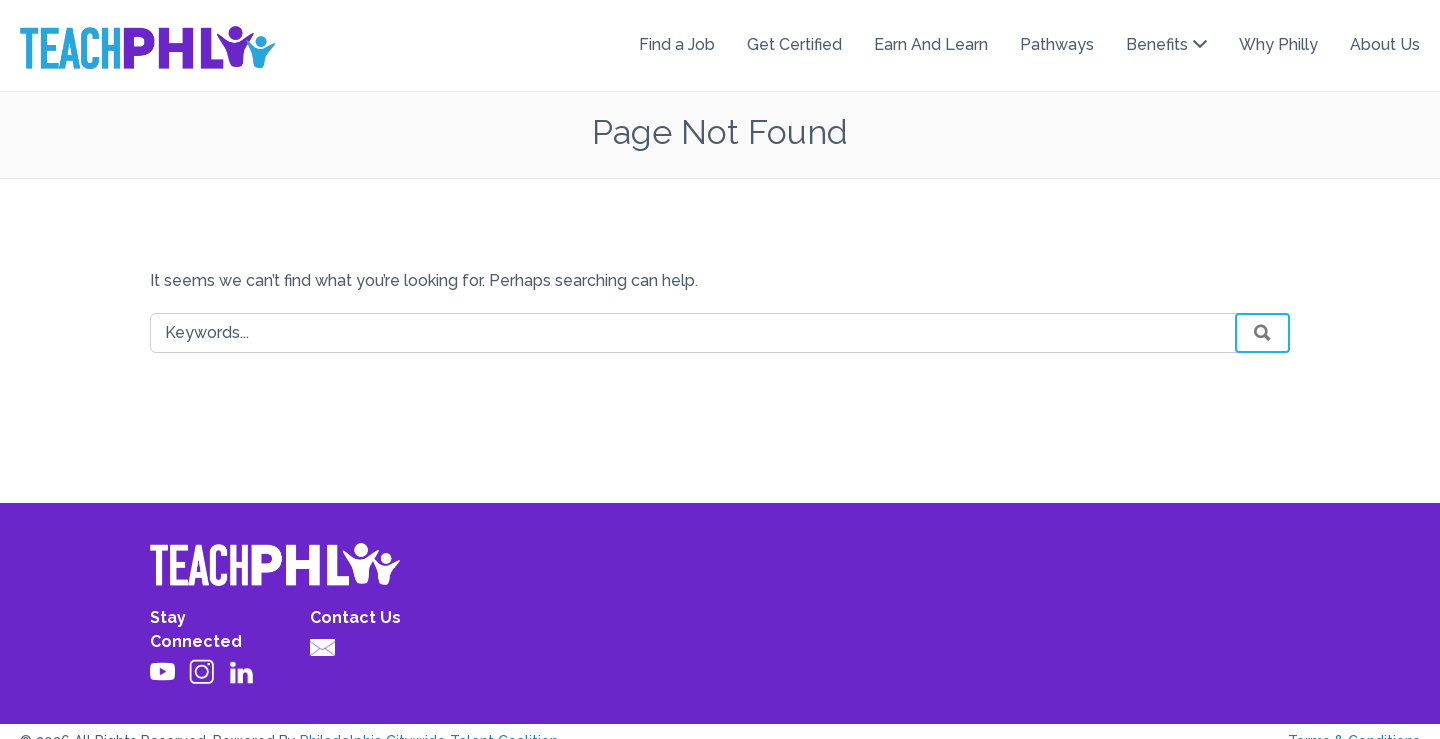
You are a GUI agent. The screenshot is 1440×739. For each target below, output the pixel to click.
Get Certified (794, 44)
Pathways (1057, 44)
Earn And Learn (931, 44)
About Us (1385, 44)
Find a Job (677, 44)
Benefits (1157, 44)
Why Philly (1278, 44)
